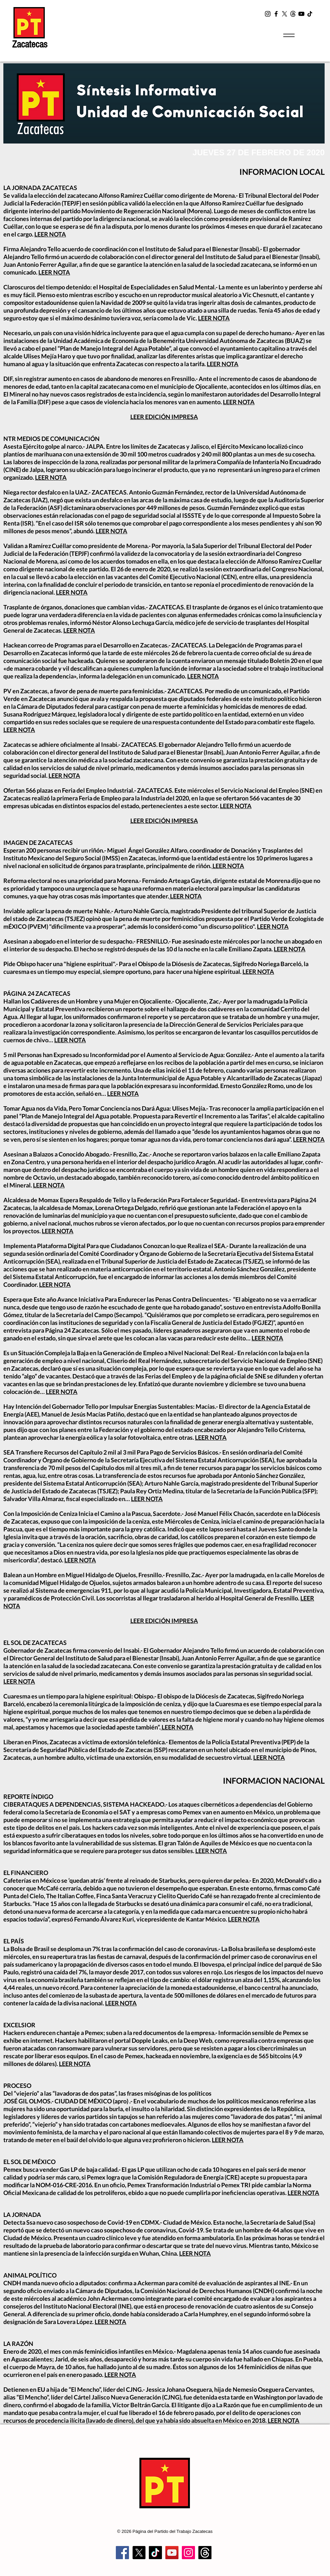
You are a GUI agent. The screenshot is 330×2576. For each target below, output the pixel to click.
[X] (284, 14)
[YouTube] (301, 14)
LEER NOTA (50, 234)
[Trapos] (204, 2552)
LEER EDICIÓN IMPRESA (164, 416)
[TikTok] (310, 14)
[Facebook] (276, 14)
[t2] (293, 14)
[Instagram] (267, 14)
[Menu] (288, 35)
